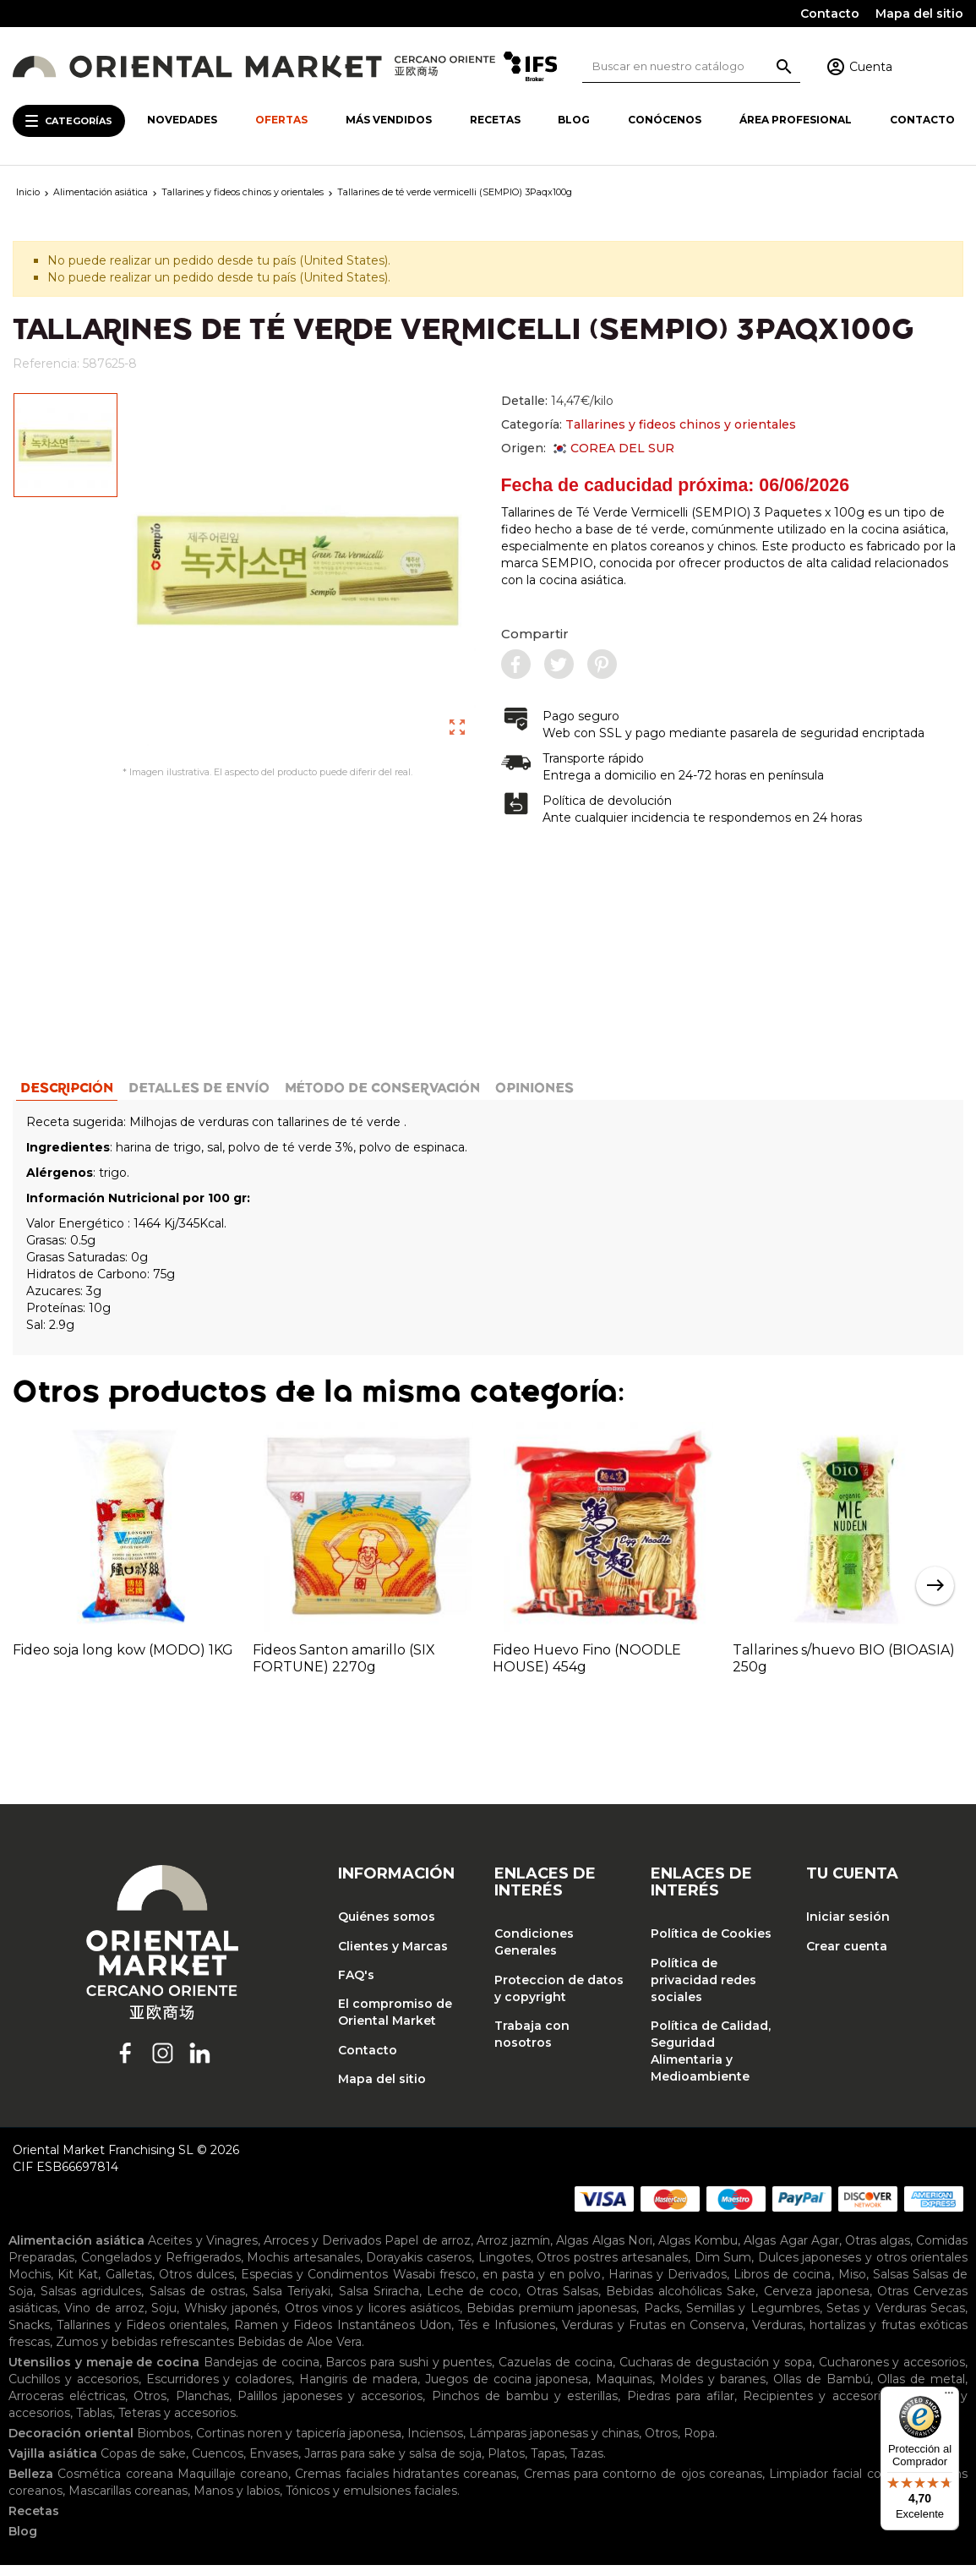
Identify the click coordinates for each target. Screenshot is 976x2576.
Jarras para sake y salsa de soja (393, 2464)
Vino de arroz (104, 2319)
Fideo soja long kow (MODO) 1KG (123, 1660)
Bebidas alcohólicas (664, 2302)
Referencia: (46, 363)
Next (935, 1596)
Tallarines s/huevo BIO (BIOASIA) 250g (844, 1668)
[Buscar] (691, 66)
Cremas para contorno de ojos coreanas (643, 2484)
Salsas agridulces (91, 2302)
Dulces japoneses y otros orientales (863, 2268)
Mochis (29, 2285)
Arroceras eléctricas (66, 2407)
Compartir (535, 634)
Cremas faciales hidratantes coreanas (405, 2484)
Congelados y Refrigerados (161, 2268)
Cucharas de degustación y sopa (715, 2373)
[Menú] (949, 2397)
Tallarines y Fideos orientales (141, 2336)
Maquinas (624, 2390)
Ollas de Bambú (821, 2390)
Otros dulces (196, 2285)
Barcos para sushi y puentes (408, 2373)
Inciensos (435, 2444)
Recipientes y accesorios (818, 2407)
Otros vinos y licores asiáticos (372, 2319)
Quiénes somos (386, 1927)
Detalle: (557, 400)
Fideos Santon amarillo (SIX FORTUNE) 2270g (344, 1668)
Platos (506, 2464)
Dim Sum (723, 2268)
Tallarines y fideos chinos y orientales (680, 424)
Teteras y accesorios (177, 2423)
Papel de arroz (427, 2251)
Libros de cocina (782, 2285)
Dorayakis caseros (419, 2268)
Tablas (94, 2423)
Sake (741, 2302)
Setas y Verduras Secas (895, 2319)
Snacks (29, 2336)
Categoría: (648, 424)
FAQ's (356, 1985)
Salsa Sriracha (379, 2302)
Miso (852, 2285)
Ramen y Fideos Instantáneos (324, 2336)
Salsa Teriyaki (291, 2302)
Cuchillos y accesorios (73, 2390)
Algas (572, 2251)
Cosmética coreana (114, 2484)
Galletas (129, 2285)
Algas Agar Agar (791, 2251)
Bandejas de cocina (261, 2373)
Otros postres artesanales (612, 2268)
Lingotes (504, 2268)
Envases (273, 2464)
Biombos (163, 2444)
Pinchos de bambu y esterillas (525, 2407)
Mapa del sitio (919, 13)
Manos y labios (237, 2501)
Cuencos (217, 2464)
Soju (164, 2319)
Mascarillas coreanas (128, 2501)
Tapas (547, 2464)
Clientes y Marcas (393, 1956)
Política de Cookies (711, 1944)
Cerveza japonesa (817, 2302)
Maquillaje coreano (232, 2484)
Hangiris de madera (358, 2390)
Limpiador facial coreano (842, 2484)
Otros (150, 2407)
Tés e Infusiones (506, 2336)
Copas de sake (143, 2464)
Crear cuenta (846, 1956)
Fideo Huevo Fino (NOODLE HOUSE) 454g (587, 1668)
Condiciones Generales (534, 1953)
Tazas (586, 2464)
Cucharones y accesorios (892, 2373)
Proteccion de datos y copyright (559, 1999)
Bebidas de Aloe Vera (299, 2352)
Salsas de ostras (197, 2302)
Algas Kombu (698, 2251)
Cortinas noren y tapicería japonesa (298, 2444)
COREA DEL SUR (613, 448)
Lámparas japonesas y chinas (554, 2444)
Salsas (890, 2285)
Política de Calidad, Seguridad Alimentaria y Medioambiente (711, 2061)
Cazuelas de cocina (556, 2373)
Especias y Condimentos (314, 2285)
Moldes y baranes (713, 2390)
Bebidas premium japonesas (551, 2319)
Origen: (587, 448)
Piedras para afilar (680, 2407)
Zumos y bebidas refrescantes (145, 2352)
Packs (661, 2319)
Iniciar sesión (848, 1927)
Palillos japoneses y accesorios (330, 2407)
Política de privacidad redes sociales (703, 1990)
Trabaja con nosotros (532, 2044)
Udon (435, 2336)
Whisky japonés (230, 2319)
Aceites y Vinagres (202, 2251)
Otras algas (877, 2251)
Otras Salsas (562, 2302)
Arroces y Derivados (322, 2251)
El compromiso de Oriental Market (395, 2023)
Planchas (202, 2407)
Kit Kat (77, 2285)
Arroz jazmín (513, 2251)
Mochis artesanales (303, 2268)
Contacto (829, 13)
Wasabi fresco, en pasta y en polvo (497, 2285)
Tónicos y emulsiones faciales (371, 2501)
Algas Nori (622, 2251)
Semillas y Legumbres (753, 2319)
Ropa (699, 2444)
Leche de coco (472, 2302)
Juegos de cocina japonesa (507, 2390)
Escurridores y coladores (219, 2390)
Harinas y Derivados (667, 2285)
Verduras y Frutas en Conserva (653, 2336)
